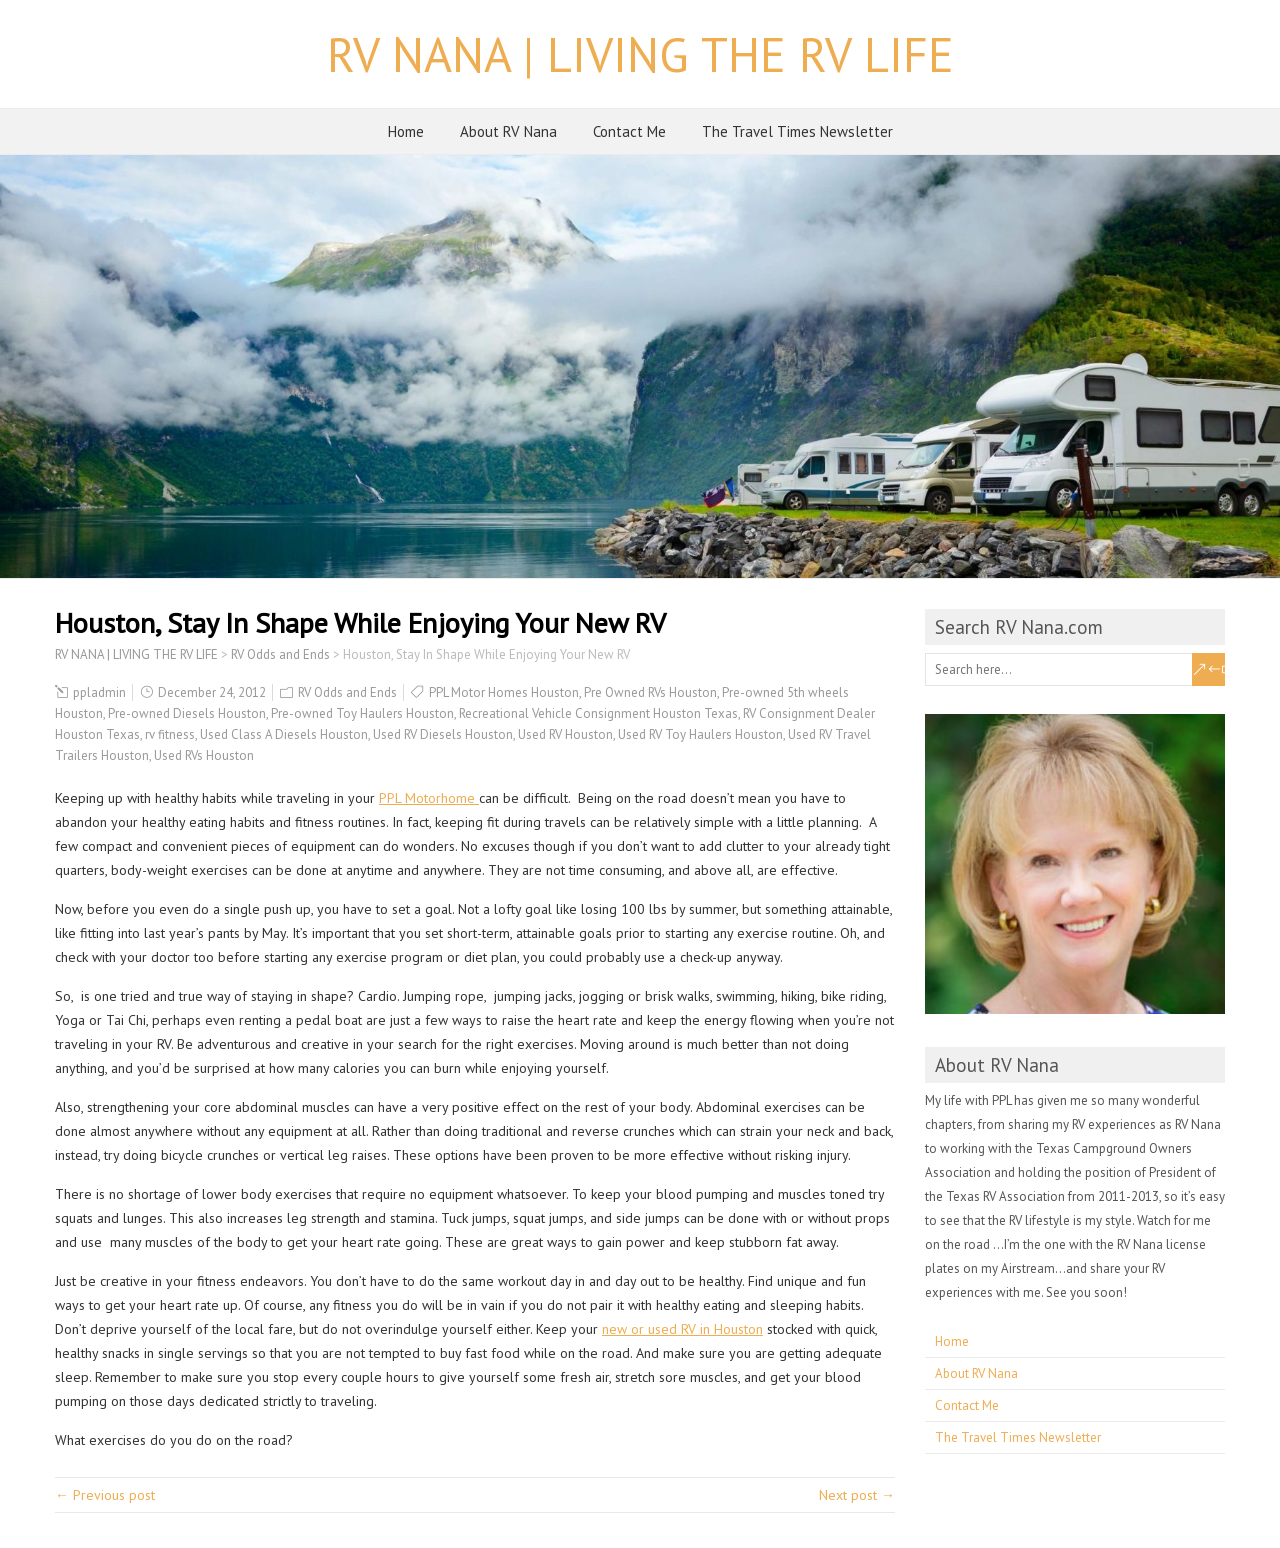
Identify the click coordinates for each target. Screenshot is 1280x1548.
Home (406, 131)
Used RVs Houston (204, 755)
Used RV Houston (565, 734)
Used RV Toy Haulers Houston (700, 734)
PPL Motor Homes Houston (504, 692)
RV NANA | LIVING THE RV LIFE (640, 54)
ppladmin (99, 692)
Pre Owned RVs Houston (650, 692)
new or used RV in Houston (682, 1329)
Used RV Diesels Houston (443, 734)
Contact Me (629, 131)
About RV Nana (508, 131)
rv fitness (170, 734)
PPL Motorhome (429, 798)
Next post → (857, 1495)
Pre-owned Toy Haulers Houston (362, 713)
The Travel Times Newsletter (797, 131)
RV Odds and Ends (347, 692)
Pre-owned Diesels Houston (187, 713)
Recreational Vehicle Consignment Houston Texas (598, 713)
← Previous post (105, 1495)
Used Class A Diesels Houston (284, 734)
